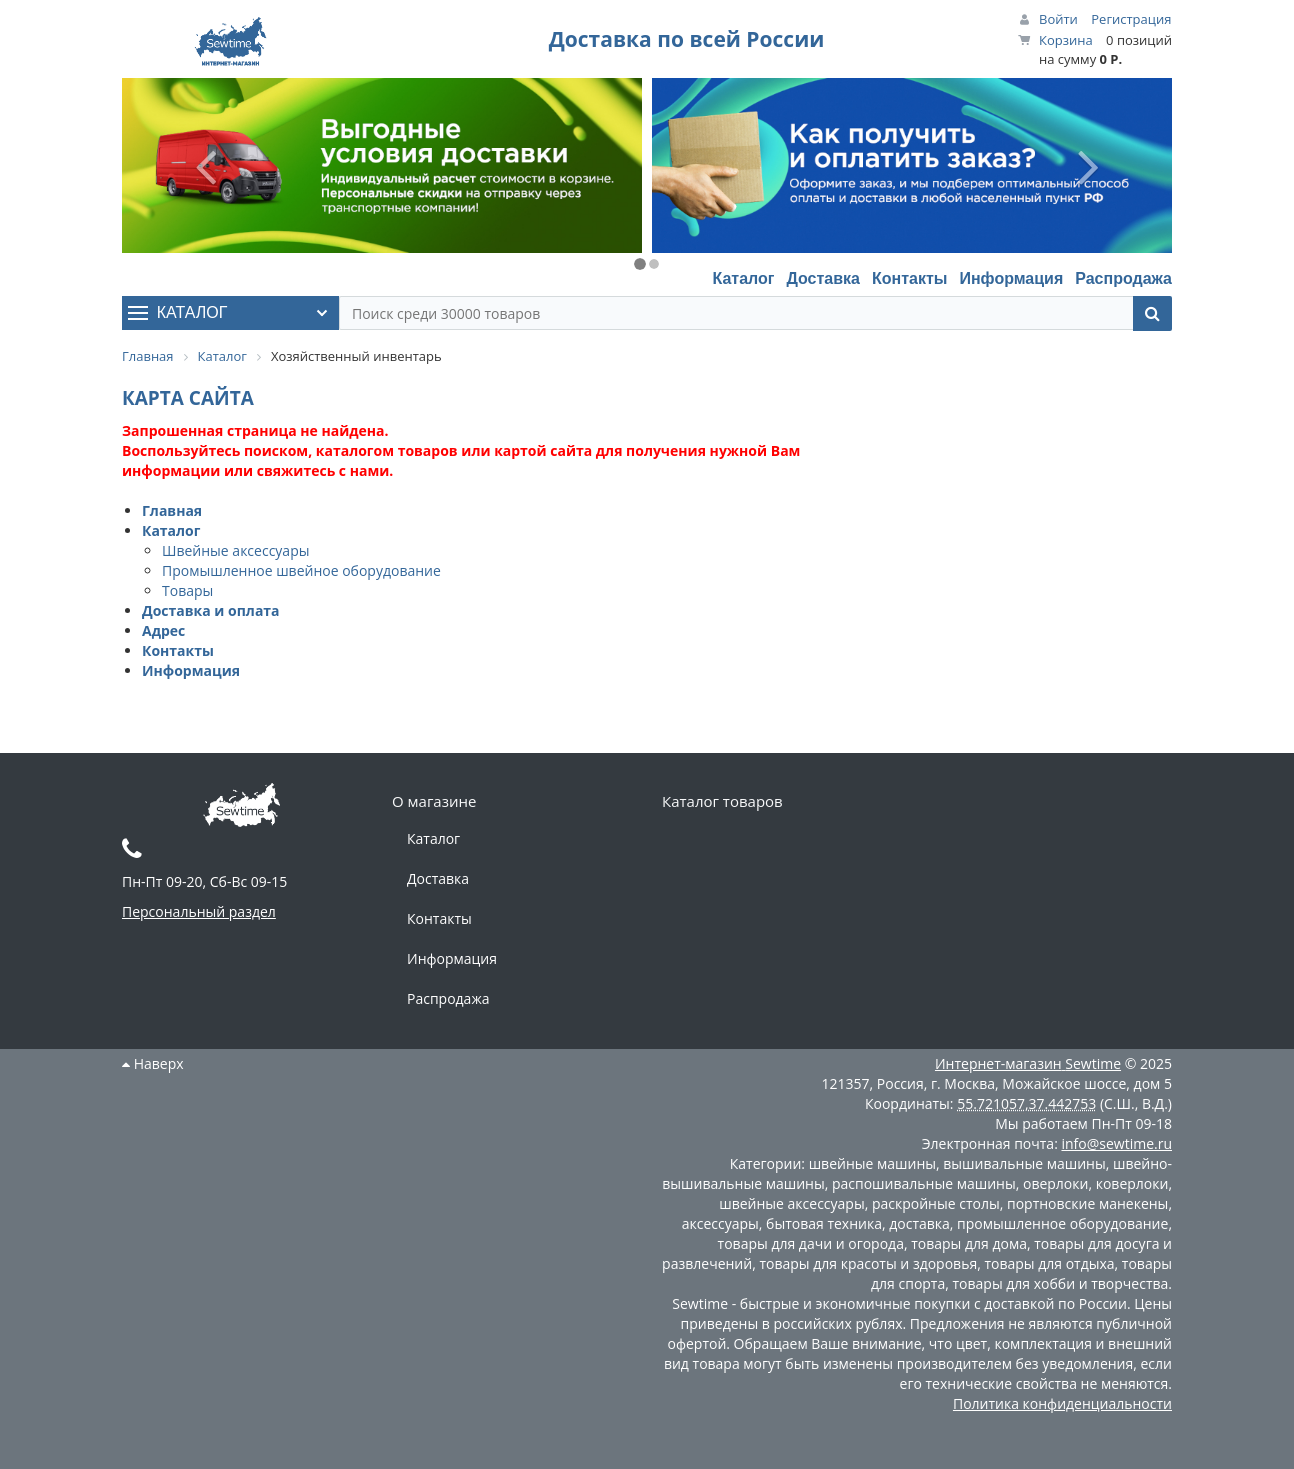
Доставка (823, 278)
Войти (1058, 19)
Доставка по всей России (687, 39)
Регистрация (1131, 19)
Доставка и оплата (211, 610)
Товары (187, 590)
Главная (172, 510)
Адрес (163, 630)
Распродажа (1123, 278)
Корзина (1066, 40)
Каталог (743, 278)
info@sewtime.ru (1116, 1143)
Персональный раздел (199, 911)
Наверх (153, 1063)
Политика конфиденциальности (1062, 1403)
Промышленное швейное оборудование (301, 570)
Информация (1011, 278)
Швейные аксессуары (235, 550)
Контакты (909, 278)
